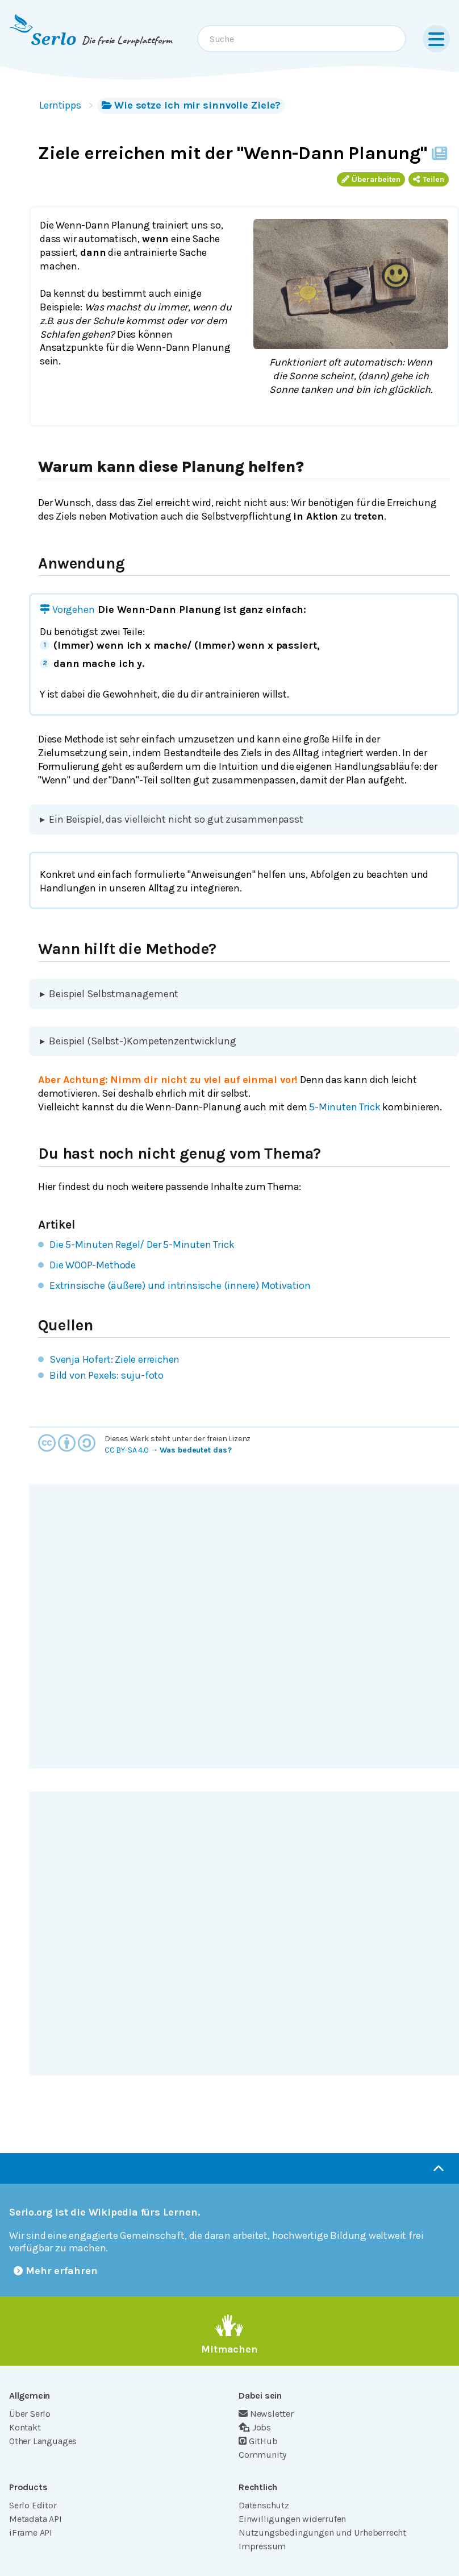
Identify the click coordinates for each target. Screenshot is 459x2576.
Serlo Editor (33, 2505)
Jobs (255, 2427)
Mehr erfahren (56, 2270)
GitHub (258, 2441)
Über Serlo (30, 2413)
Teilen (428, 179)
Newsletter (266, 2413)
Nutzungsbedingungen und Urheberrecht (322, 2532)
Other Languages (43, 2441)
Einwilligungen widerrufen (292, 2518)
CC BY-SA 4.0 (127, 1450)
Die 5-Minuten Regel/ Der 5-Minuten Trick (141, 1244)
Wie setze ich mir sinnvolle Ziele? (191, 105)
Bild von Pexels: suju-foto (106, 1375)
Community (262, 2454)
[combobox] (301, 38)
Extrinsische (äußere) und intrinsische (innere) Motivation (180, 1285)
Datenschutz (264, 2505)
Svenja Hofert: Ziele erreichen (114, 1359)
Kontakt (25, 2427)
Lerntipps (60, 105)
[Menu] (436, 38)
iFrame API (30, 2532)
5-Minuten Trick (344, 1107)
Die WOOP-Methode (92, 1265)
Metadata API (35, 2518)
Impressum (262, 2546)
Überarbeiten (370, 179)
